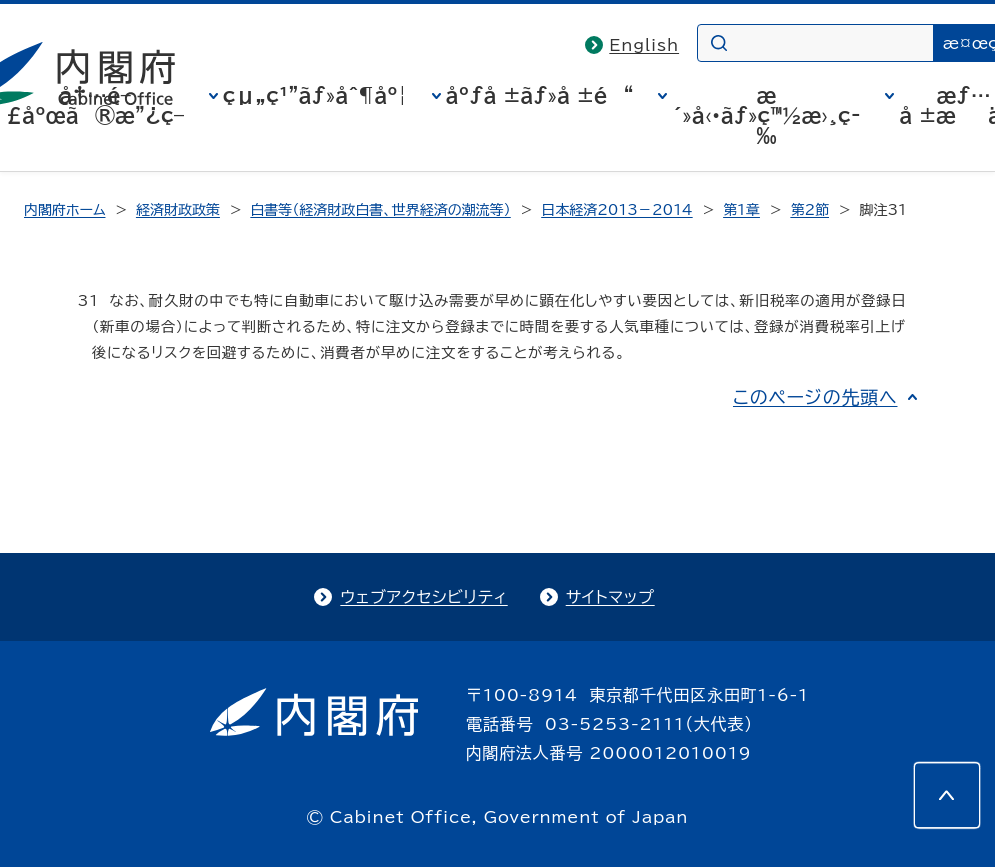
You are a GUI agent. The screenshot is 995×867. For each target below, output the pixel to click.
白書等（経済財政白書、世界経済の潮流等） (380, 210)
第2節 (809, 210)
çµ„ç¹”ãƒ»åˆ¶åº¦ (315, 95)
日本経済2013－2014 (616, 210)
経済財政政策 (178, 210)
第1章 (741, 210)
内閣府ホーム (64, 210)
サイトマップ (610, 597)
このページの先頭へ (815, 397)
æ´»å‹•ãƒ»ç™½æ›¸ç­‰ (766, 115)
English (644, 45)
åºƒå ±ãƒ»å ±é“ (540, 95)
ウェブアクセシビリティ (423, 597)
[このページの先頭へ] (947, 795)
